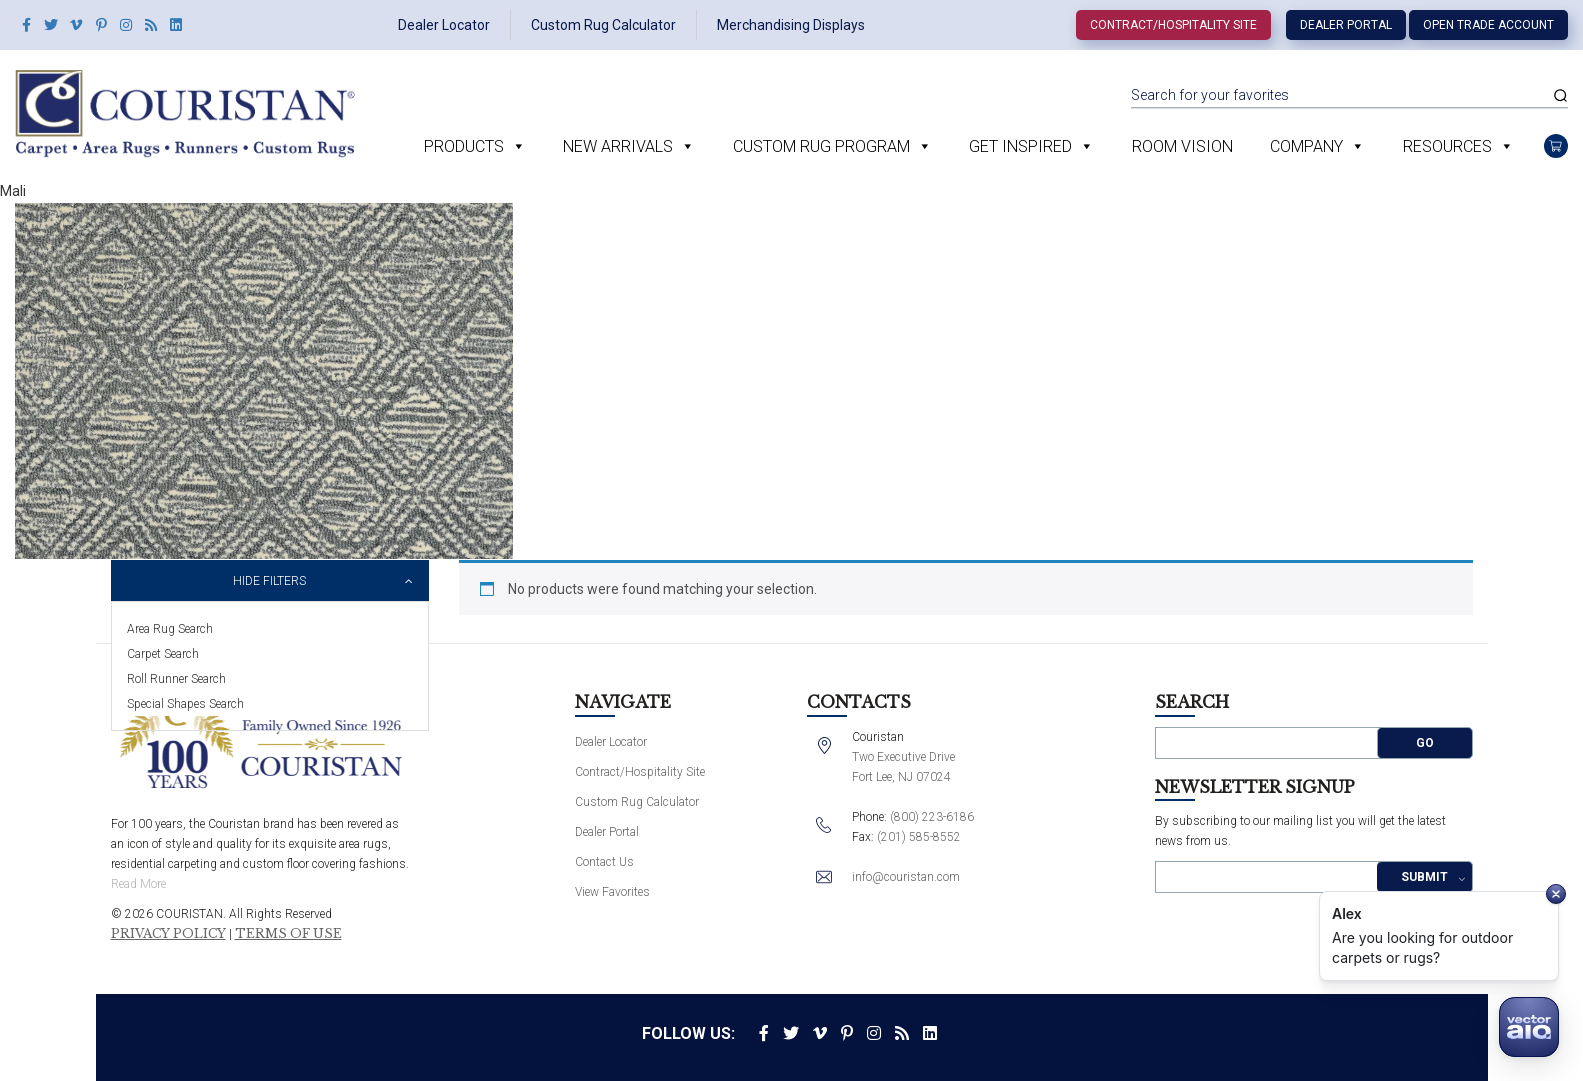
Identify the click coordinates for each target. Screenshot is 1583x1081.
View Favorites (612, 892)
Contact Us (604, 862)
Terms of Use (288, 934)
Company (1306, 146)
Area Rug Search (170, 629)
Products (464, 146)
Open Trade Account (1488, 25)
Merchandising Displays (791, 25)
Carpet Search (163, 654)
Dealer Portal (1346, 25)
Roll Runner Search (176, 679)
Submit (1424, 877)
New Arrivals (618, 146)
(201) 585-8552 (919, 837)
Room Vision (1182, 146)
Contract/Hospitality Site (1173, 25)
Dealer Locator (444, 25)
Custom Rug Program (821, 146)
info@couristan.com (906, 877)
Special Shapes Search (185, 704)
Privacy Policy (168, 934)
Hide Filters (269, 581)
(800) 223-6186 (932, 817)
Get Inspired (1020, 146)
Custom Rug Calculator (603, 25)
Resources (1447, 146)
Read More (138, 884)
